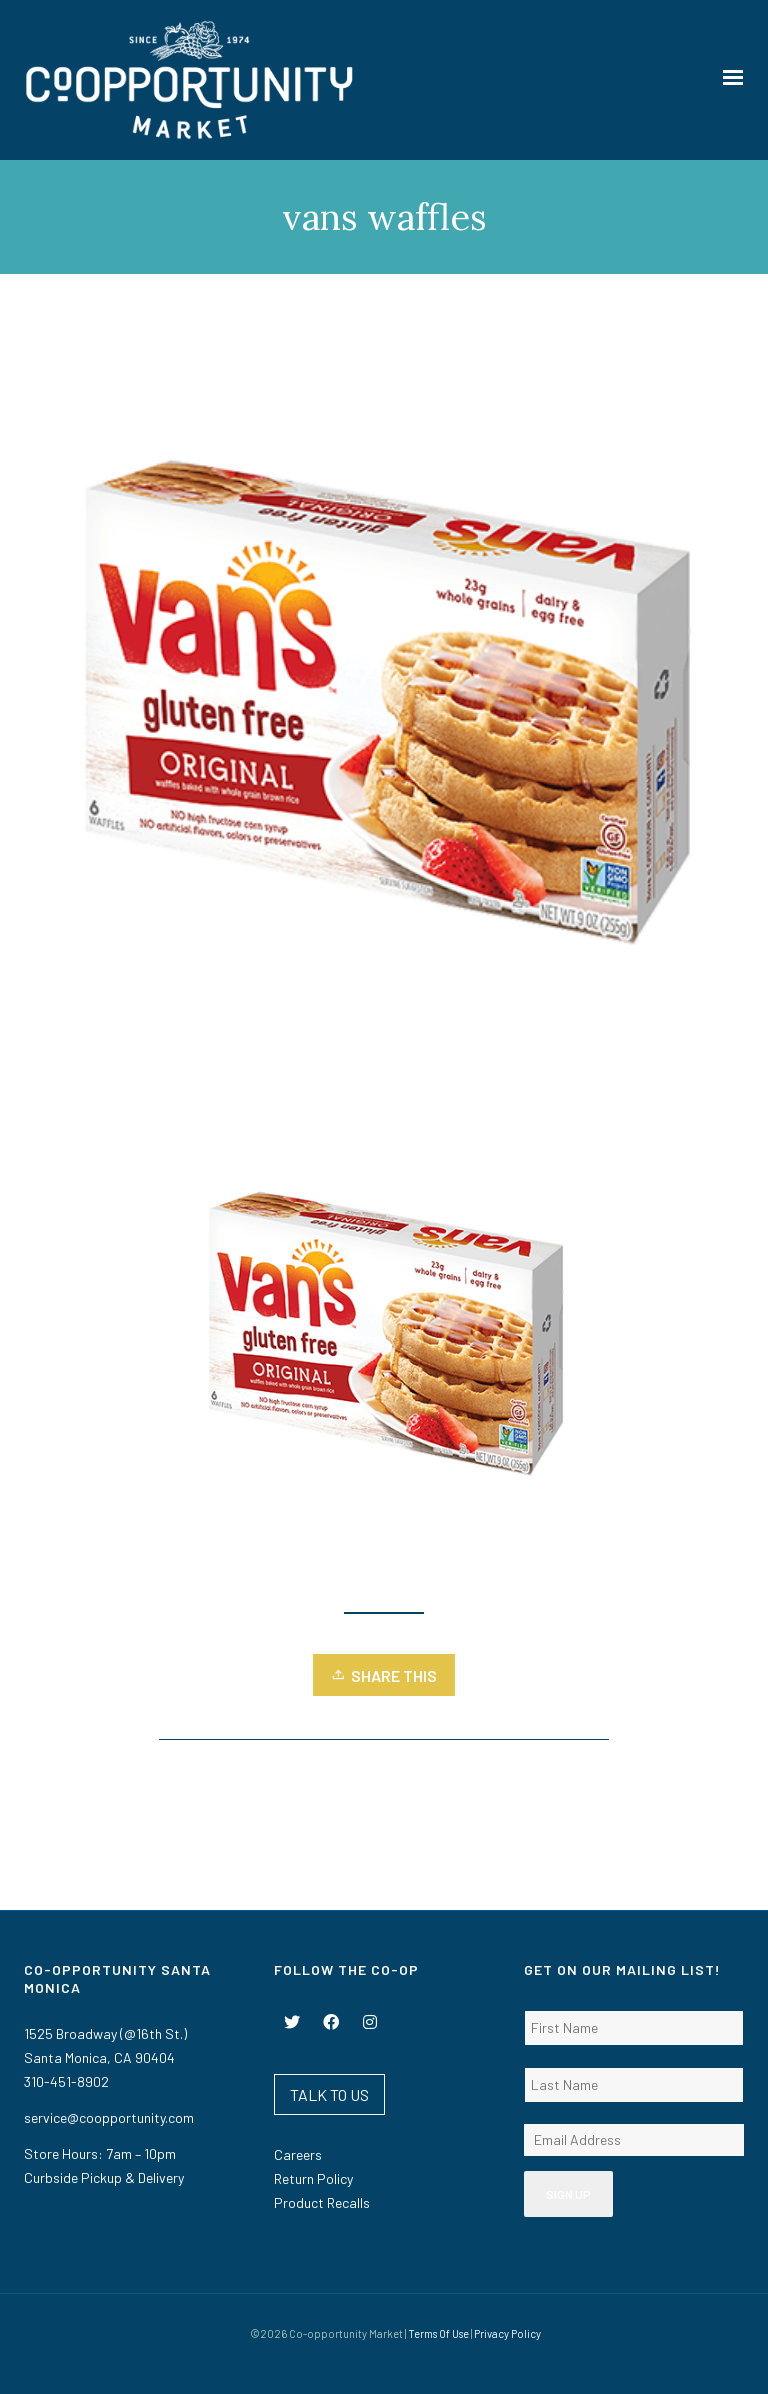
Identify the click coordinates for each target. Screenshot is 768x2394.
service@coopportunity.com (109, 2117)
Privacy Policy (507, 2333)
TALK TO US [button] (329, 2094)
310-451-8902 (66, 2081)
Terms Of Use (438, 2333)
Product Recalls (322, 2202)
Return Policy (313, 2178)
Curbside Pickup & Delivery (104, 2177)
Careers (298, 2154)
